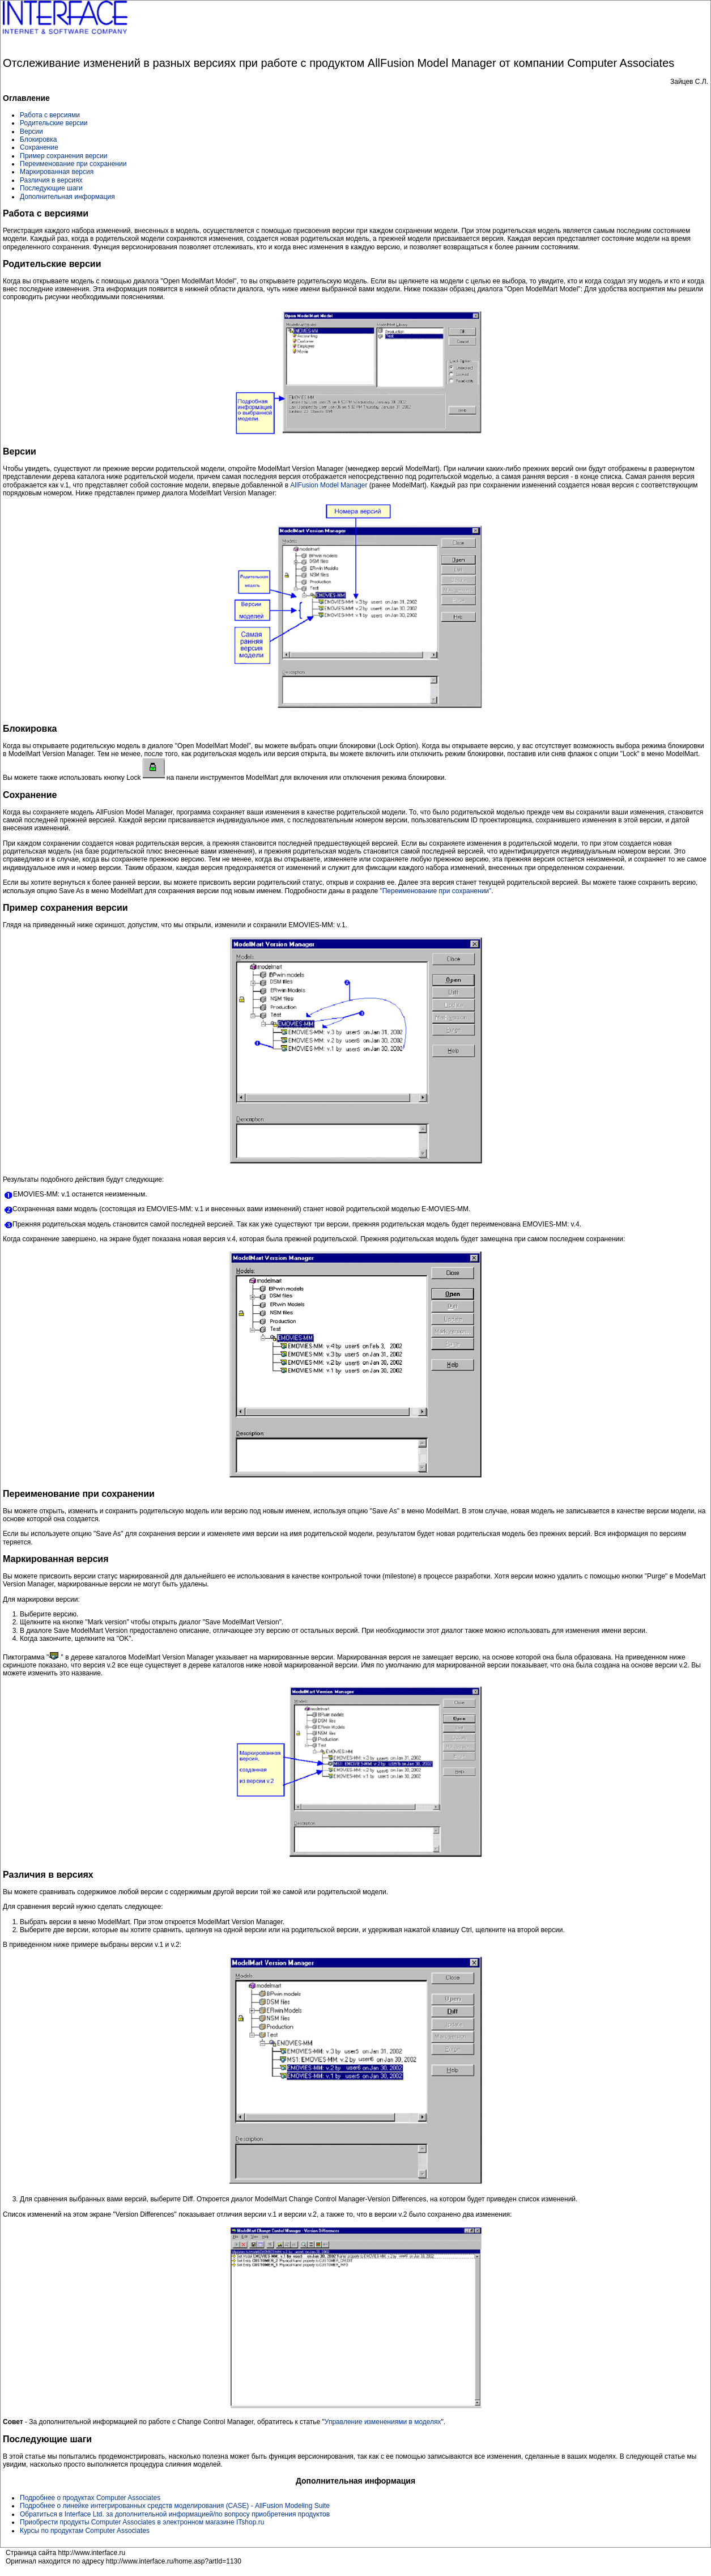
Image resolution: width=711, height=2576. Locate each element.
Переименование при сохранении (73, 164)
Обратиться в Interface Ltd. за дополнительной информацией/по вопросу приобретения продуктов (175, 2514)
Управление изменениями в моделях (383, 2422)
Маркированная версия (56, 172)
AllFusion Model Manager (328, 485)
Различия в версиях (51, 180)
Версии (31, 131)
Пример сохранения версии (63, 156)
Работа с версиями (50, 115)
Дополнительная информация (67, 197)
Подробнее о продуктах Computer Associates (90, 2498)
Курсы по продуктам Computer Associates (85, 2531)
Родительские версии (53, 123)
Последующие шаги (51, 188)
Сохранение (39, 147)
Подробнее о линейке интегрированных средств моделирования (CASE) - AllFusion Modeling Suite (175, 2506)
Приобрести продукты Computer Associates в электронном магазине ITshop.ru (142, 2522)
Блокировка (38, 139)
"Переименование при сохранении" (435, 891)
